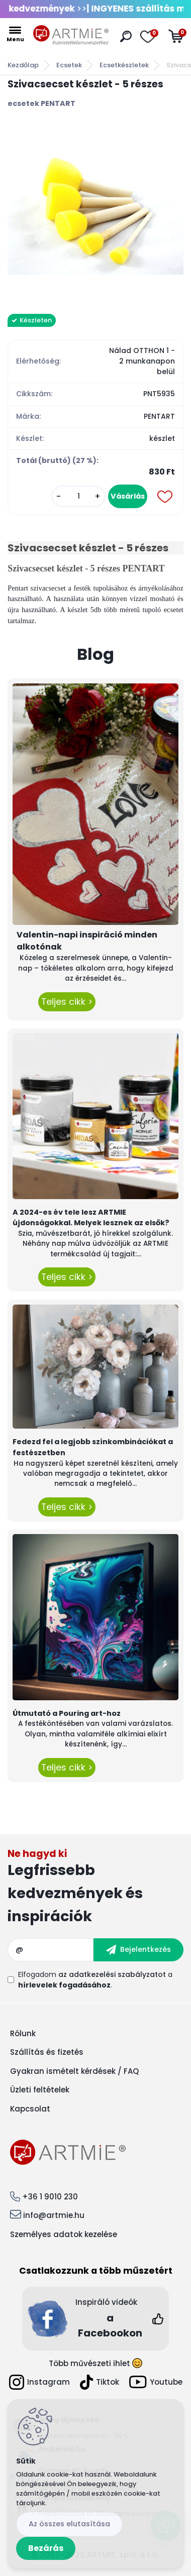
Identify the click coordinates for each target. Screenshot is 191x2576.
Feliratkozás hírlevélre (95, 1888)
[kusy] (78, 496)
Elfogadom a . (95, 1979)
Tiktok (99, 2382)
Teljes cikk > (66, 1002)
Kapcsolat (30, 2108)
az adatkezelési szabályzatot (112, 1974)
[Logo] (71, 35)
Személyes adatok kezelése (63, 2234)
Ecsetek (69, 65)
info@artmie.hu (53, 2215)
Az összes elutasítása (69, 2524)
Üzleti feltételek (39, 2089)
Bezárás (45, 2548)
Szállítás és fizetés (46, 2052)
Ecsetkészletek (124, 65)
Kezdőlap (23, 65)
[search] (126, 36)
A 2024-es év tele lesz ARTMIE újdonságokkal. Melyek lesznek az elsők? (91, 1217)
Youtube (155, 2382)
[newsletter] (138, 1950)
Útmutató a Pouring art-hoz (67, 1713)
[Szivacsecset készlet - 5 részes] (95, 211)
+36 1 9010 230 (50, 2196)
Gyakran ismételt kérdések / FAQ (74, 2071)
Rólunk (23, 2033)
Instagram (39, 2382)
